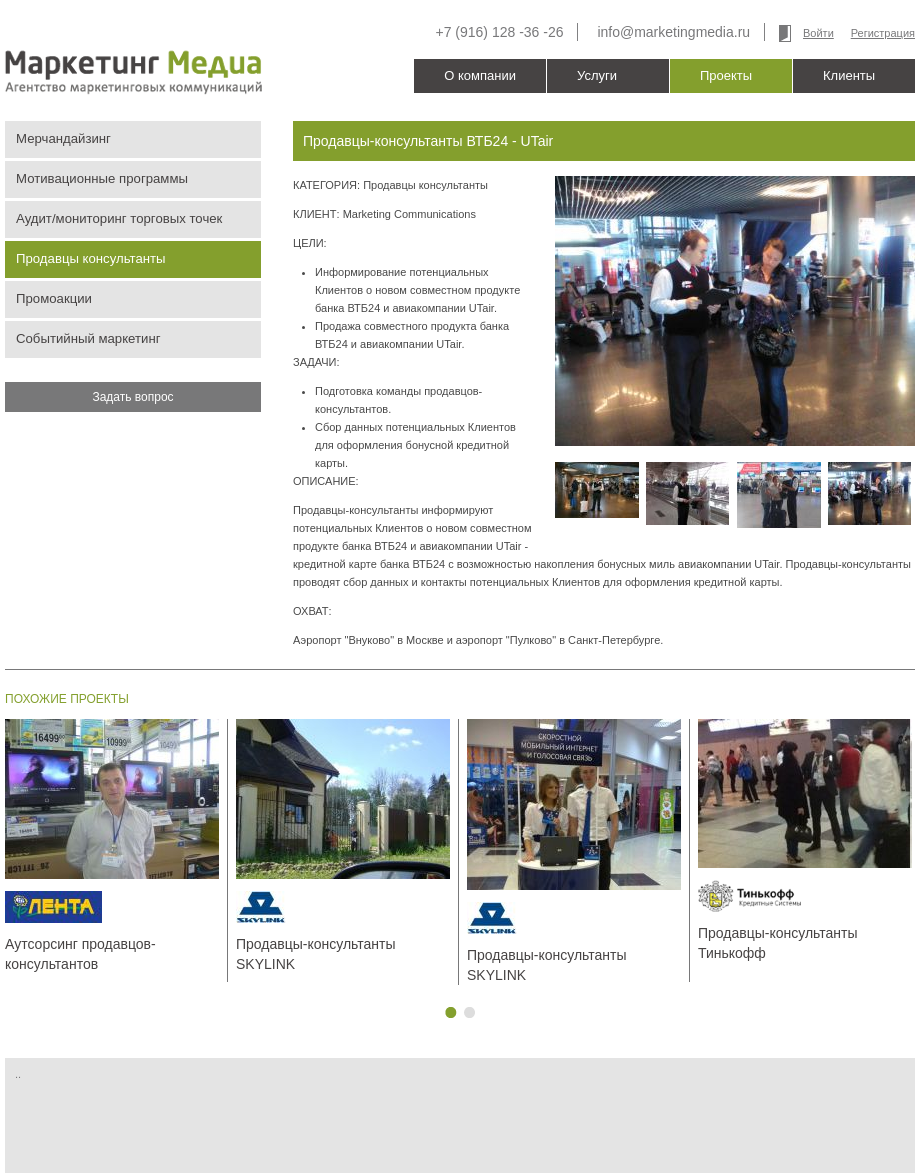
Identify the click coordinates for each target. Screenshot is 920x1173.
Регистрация (883, 33)
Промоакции (54, 298)
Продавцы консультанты (91, 258)
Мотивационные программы (102, 178)
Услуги (597, 75)
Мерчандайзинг (63, 138)
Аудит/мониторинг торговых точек (119, 218)
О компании (480, 75)
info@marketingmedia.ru (673, 32)
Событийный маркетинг (88, 338)
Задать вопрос (132, 397)
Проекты (726, 75)
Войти (818, 33)
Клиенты (849, 75)
